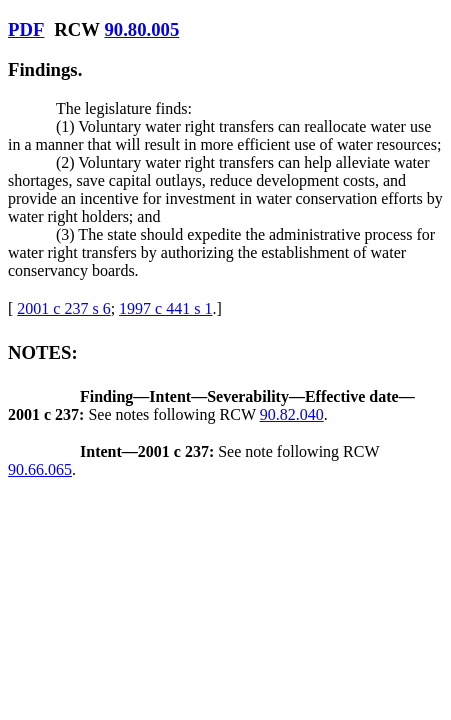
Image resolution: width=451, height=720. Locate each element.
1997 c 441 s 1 (165, 308)
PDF (26, 29)
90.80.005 (141, 29)
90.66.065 (40, 469)
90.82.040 (292, 414)
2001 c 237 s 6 (63, 308)
